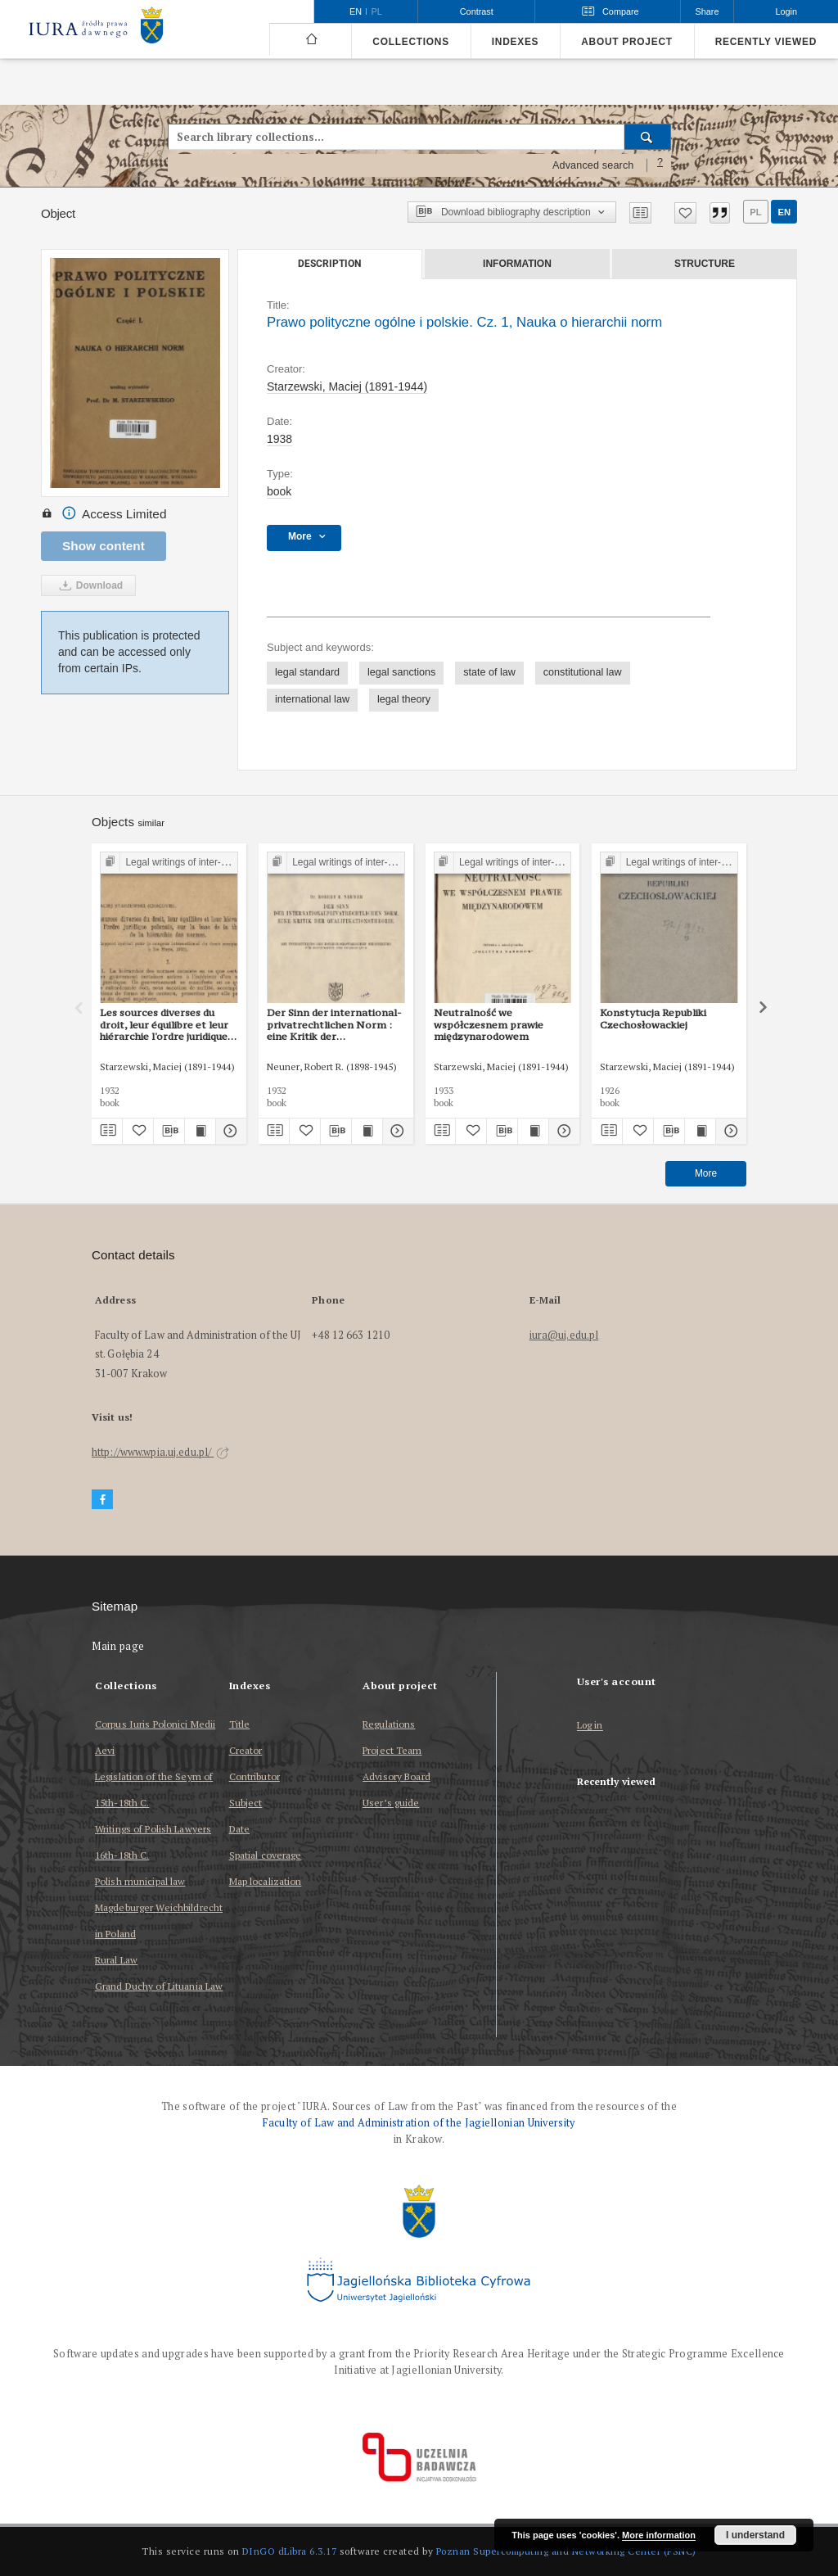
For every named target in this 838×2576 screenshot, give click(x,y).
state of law (489, 672)
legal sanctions (401, 672)
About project (627, 41)
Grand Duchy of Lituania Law (159, 1986)
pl (755, 212)
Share (707, 11)
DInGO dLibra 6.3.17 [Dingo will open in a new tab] (289, 2551)
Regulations (389, 1724)
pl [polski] (377, 11)
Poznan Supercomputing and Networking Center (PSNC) (566, 2551)
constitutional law (582, 672)
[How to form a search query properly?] (660, 165)
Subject (246, 1802)
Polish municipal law (140, 1881)
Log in (590, 1725)
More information (659, 2535)
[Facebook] (102, 1500)
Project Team (392, 1750)
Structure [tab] (704, 263)
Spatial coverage (265, 1855)
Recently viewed (766, 41)
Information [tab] (517, 263)
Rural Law (116, 1960)
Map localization (265, 1881)
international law (312, 699)
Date (239, 1829)
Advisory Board (396, 1776)
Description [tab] (329, 263)
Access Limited (103, 514)
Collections (410, 41)
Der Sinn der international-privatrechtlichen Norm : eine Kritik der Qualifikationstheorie (334, 1024)
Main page (118, 1646)
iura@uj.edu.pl (564, 1335)
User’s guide (391, 1802)
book (279, 491)
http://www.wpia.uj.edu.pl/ (160, 1452)
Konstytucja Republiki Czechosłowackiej (653, 1018)
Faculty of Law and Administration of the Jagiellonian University (418, 2123)
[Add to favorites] (685, 213)
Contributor (254, 1776)
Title (239, 1724)
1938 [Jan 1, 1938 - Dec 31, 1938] (279, 438)
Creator (246, 1750)
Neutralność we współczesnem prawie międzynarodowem (488, 1024)
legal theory (403, 699)
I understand (755, 2535)
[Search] (647, 137)
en (784, 212)
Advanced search (593, 165)
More (706, 1173)
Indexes (515, 41)
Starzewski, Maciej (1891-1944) (347, 386)
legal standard (307, 672)
